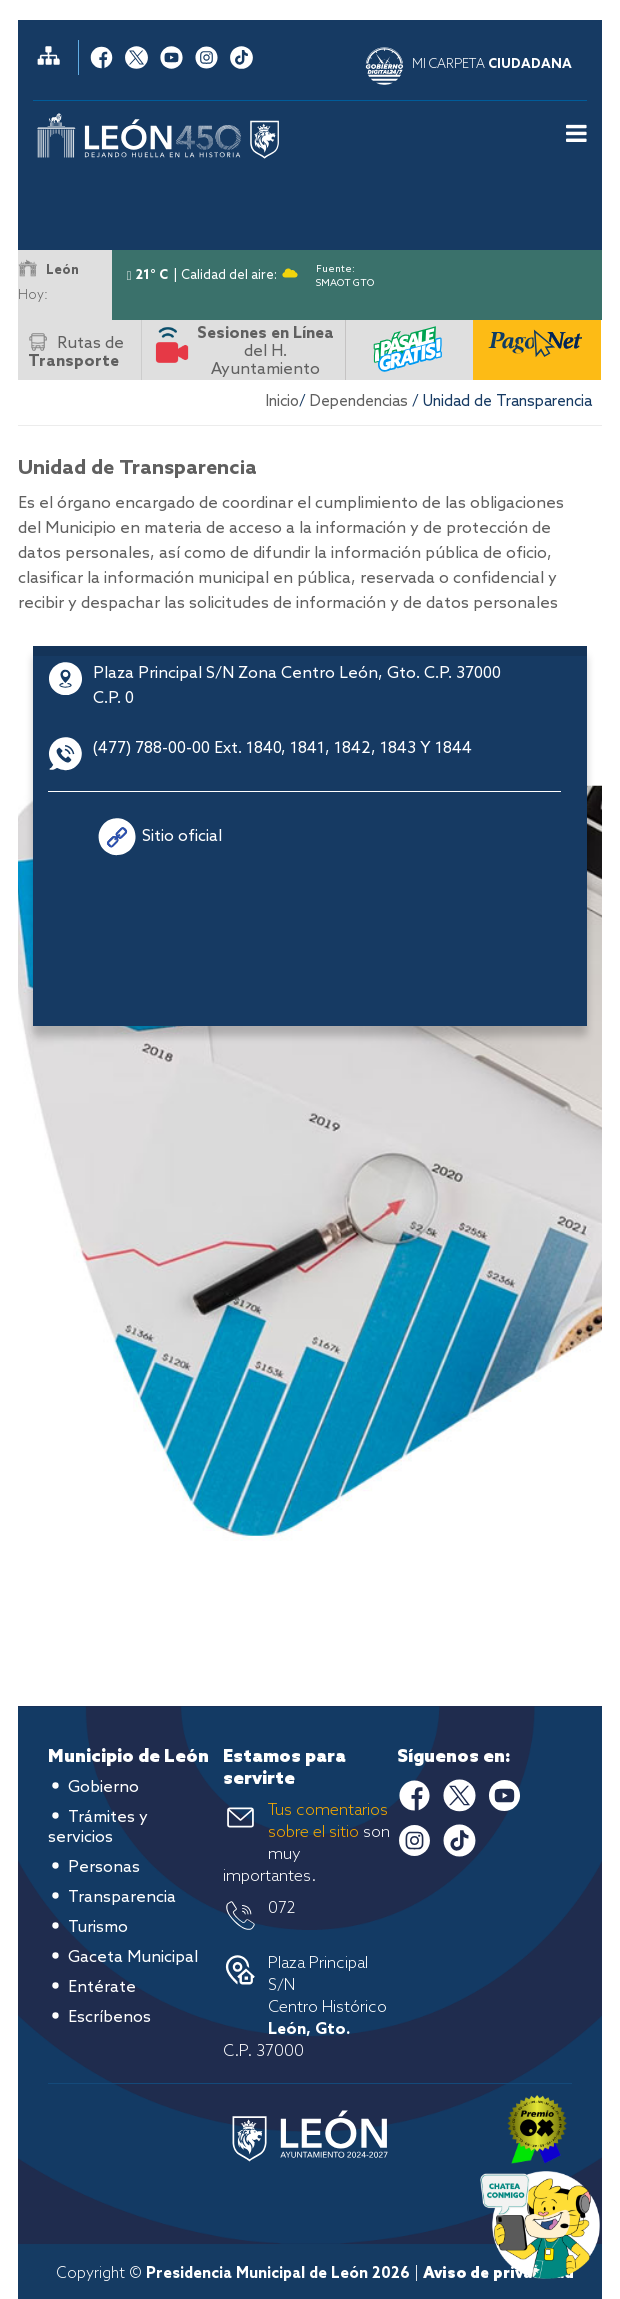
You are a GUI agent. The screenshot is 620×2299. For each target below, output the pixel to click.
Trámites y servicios (98, 1827)
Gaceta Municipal (133, 1957)
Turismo (98, 1927)
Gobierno (103, 1787)
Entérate (102, 1987)
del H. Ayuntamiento (265, 351)
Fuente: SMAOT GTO (345, 272)
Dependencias (359, 402)
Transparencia (122, 1897)
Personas (104, 1867)
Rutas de (76, 352)
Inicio (282, 402)
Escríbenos (109, 2017)
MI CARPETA (492, 64)
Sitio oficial (182, 836)
